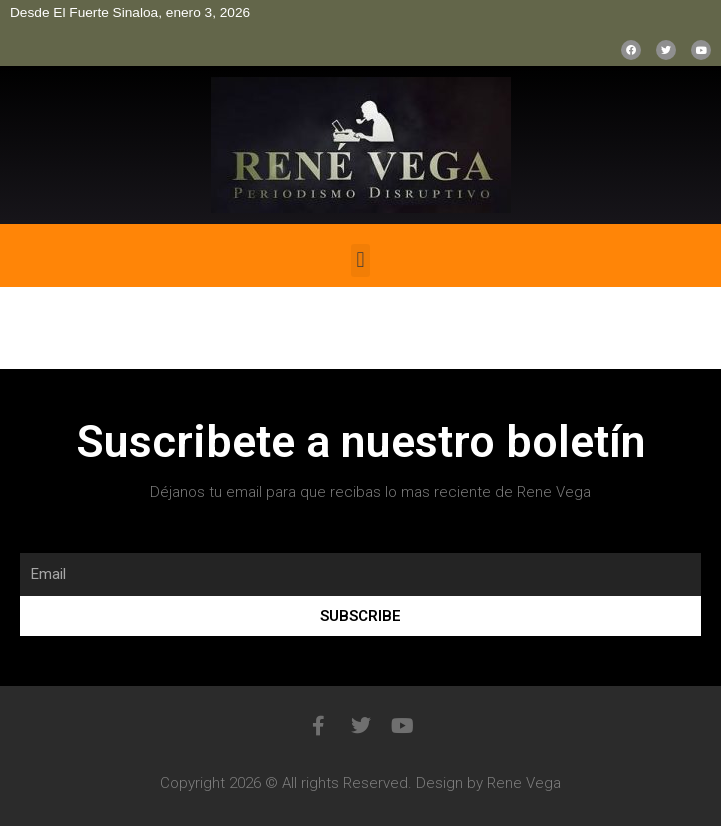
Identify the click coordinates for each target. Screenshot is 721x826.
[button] (360, 260)
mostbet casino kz (15, 224)
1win (37, 224)
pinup (2, 224)
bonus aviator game (29, 224)
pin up (6, 224)
